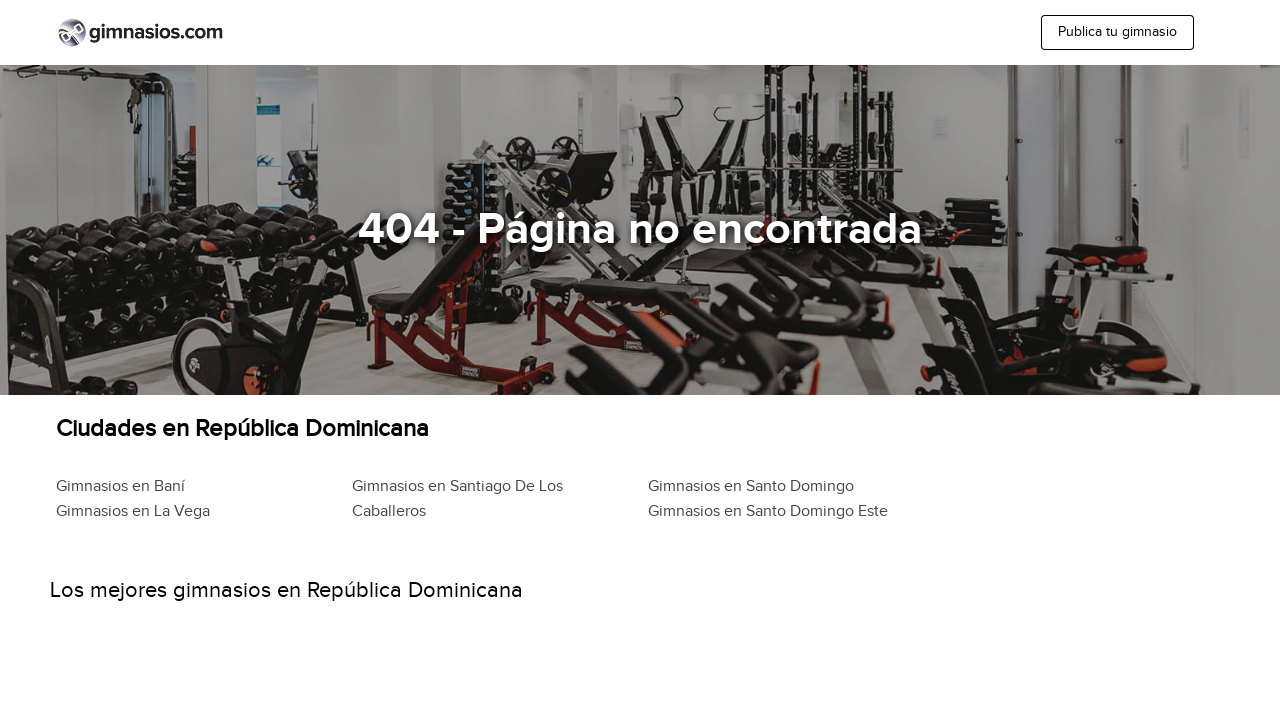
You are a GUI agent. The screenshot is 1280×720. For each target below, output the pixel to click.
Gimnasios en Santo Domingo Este (768, 511)
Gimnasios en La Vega (133, 511)
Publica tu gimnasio (1117, 32)
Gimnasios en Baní (120, 486)
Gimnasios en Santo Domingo (751, 486)
